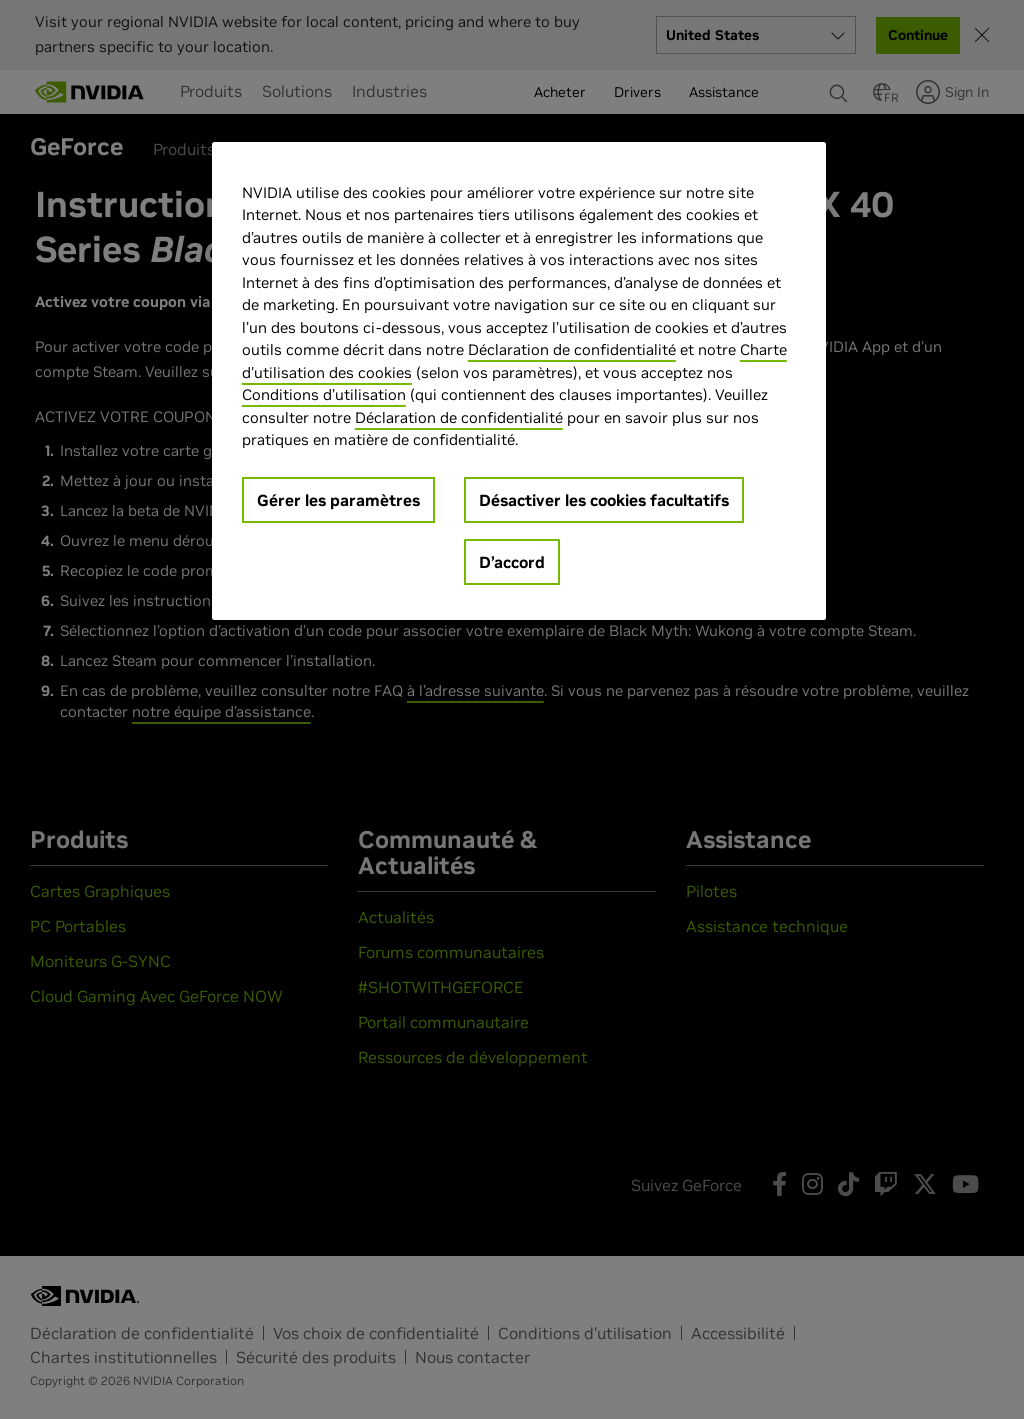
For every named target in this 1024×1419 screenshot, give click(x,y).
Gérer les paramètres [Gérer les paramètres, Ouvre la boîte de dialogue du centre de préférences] (338, 500)
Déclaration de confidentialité (572, 349)
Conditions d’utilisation (324, 394)
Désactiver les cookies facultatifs (604, 500)
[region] (519, 381)
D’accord (512, 562)
